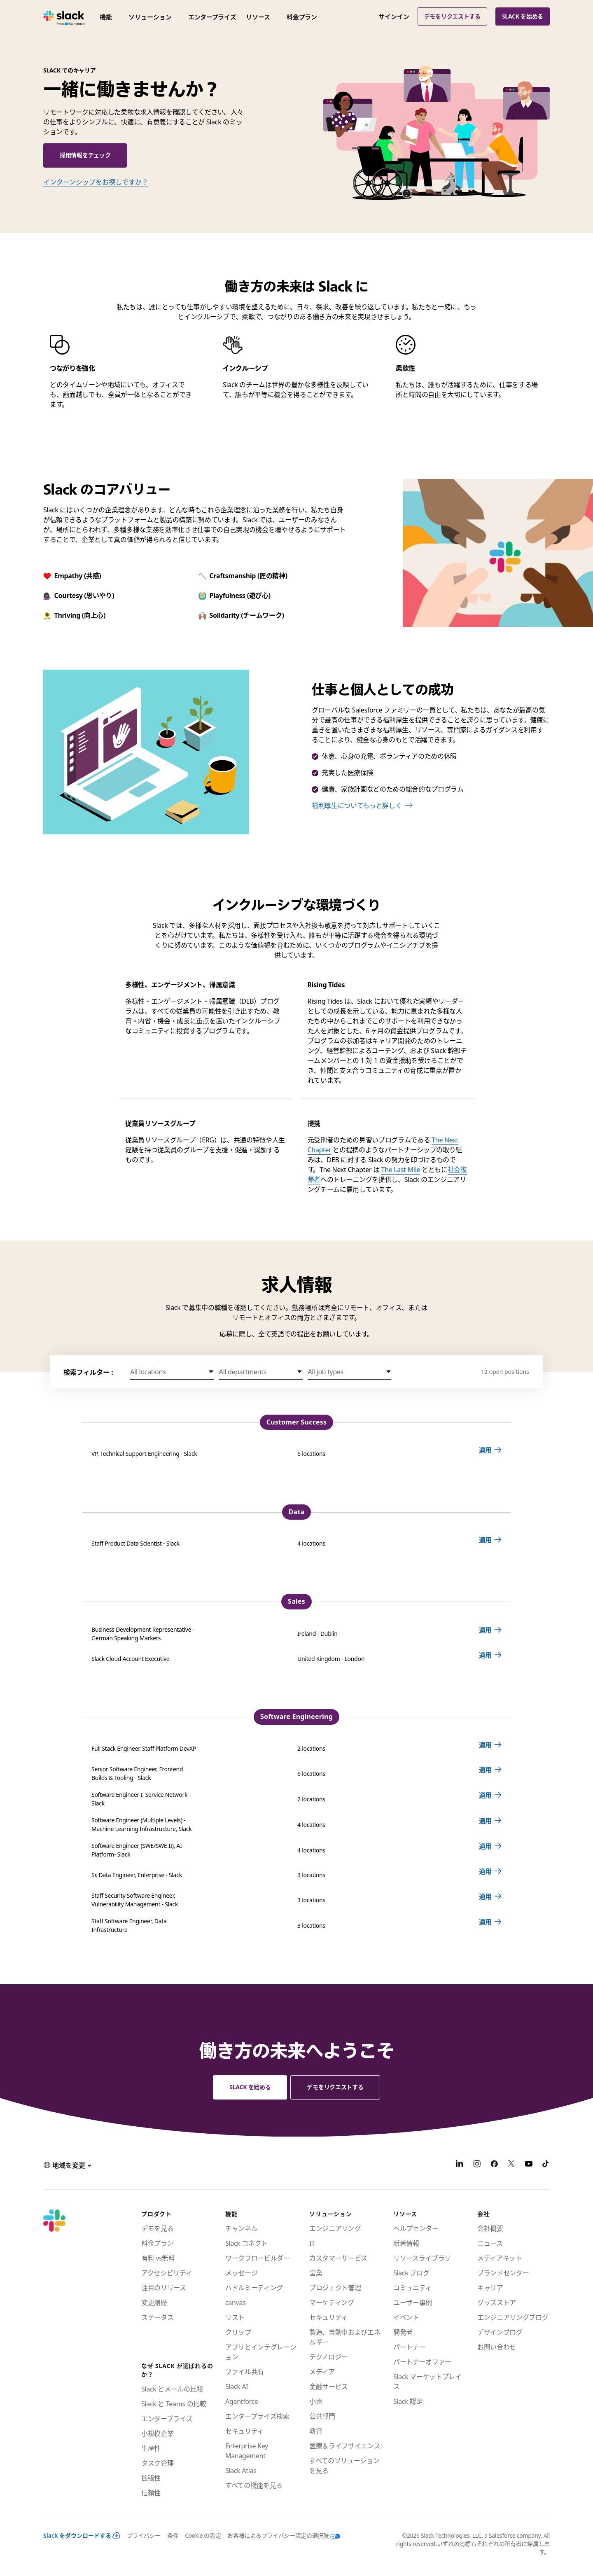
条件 (172, 2535)
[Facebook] (494, 2165)
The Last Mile (400, 1169)
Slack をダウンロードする (81, 2535)
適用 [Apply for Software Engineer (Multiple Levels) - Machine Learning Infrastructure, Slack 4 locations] (485, 1820)
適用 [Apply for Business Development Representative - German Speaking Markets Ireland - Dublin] (485, 1630)
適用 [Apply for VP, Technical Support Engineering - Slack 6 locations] (485, 1450)
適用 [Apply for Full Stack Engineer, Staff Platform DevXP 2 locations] (485, 1744)
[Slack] (64, 16)
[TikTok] (546, 2165)
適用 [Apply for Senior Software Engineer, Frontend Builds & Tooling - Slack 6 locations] (485, 1769)
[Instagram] (477, 2165)
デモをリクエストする (452, 16)
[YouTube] (528, 2165)
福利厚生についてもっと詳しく (357, 805)
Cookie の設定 (203, 2535)
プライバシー (144, 2535)
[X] (511, 2165)
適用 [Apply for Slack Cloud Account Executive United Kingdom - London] (485, 1655)
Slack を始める (522, 16)
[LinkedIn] (459, 2165)
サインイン (393, 16)
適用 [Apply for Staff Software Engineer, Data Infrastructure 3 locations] (485, 1922)
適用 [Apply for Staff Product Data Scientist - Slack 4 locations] (485, 1539)
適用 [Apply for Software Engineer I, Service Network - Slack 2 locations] (485, 1795)
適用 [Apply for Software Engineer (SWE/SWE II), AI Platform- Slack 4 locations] (485, 1846)
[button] (172, 1372)
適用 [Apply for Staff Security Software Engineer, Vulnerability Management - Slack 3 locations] (485, 1896)
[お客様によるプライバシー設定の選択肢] (280, 2535)
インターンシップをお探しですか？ (95, 182)
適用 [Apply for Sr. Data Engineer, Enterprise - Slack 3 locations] (485, 1871)
